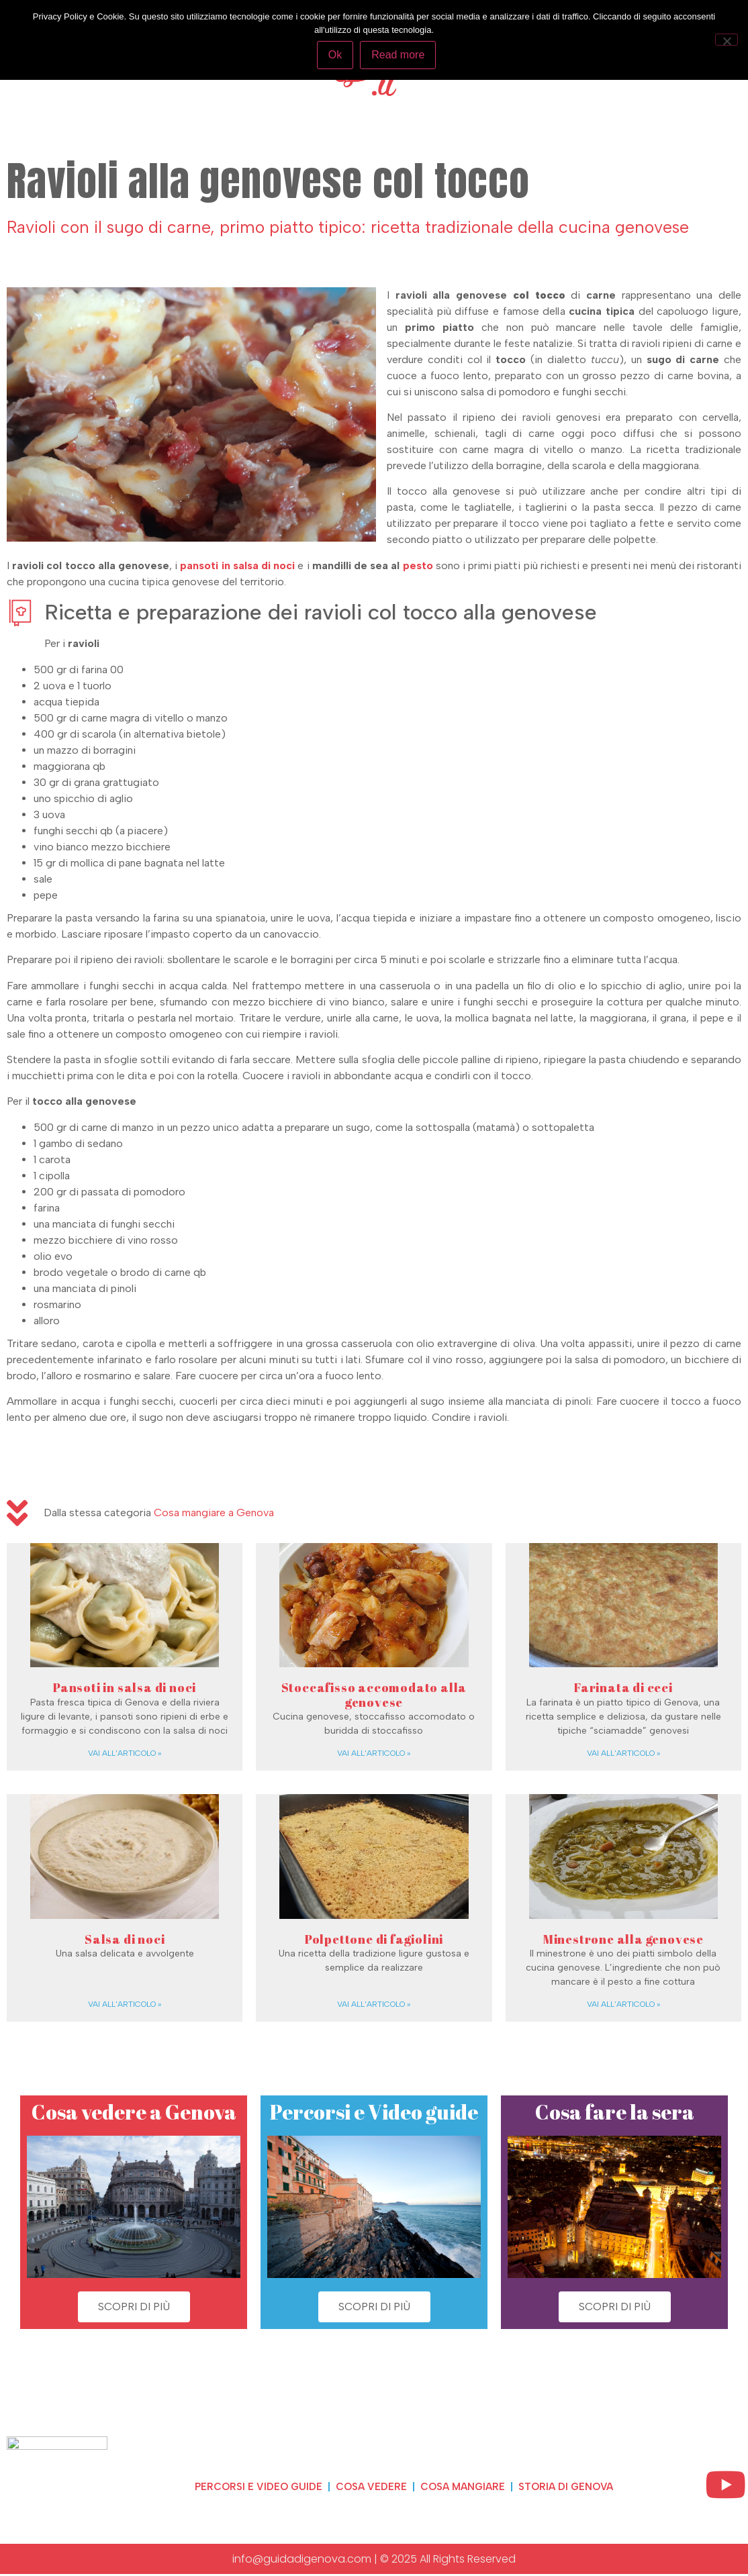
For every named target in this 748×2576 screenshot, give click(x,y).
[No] (726, 39)
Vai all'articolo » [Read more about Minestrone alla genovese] (623, 2004)
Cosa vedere (364, 2486)
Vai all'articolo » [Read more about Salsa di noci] (124, 2004)
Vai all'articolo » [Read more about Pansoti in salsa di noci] (124, 1753)
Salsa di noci (125, 1939)
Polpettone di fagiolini (374, 1939)
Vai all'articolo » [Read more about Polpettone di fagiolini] (373, 2004)
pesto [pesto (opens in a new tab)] (419, 565)
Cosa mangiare (463, 2486)
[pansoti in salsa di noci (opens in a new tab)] (238, 565)
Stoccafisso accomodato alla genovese (374, 1694)
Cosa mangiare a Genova (214, 1512)
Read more (399, 54)
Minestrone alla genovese (623, 1939)
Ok (335, 54)
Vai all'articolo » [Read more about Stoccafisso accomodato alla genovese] (373, 1753)
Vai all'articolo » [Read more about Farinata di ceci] (623, 1753)
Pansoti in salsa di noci (124, 1687)
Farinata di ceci (623, 1687)
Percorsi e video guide (245, 2486)
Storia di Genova (574, 2486)
